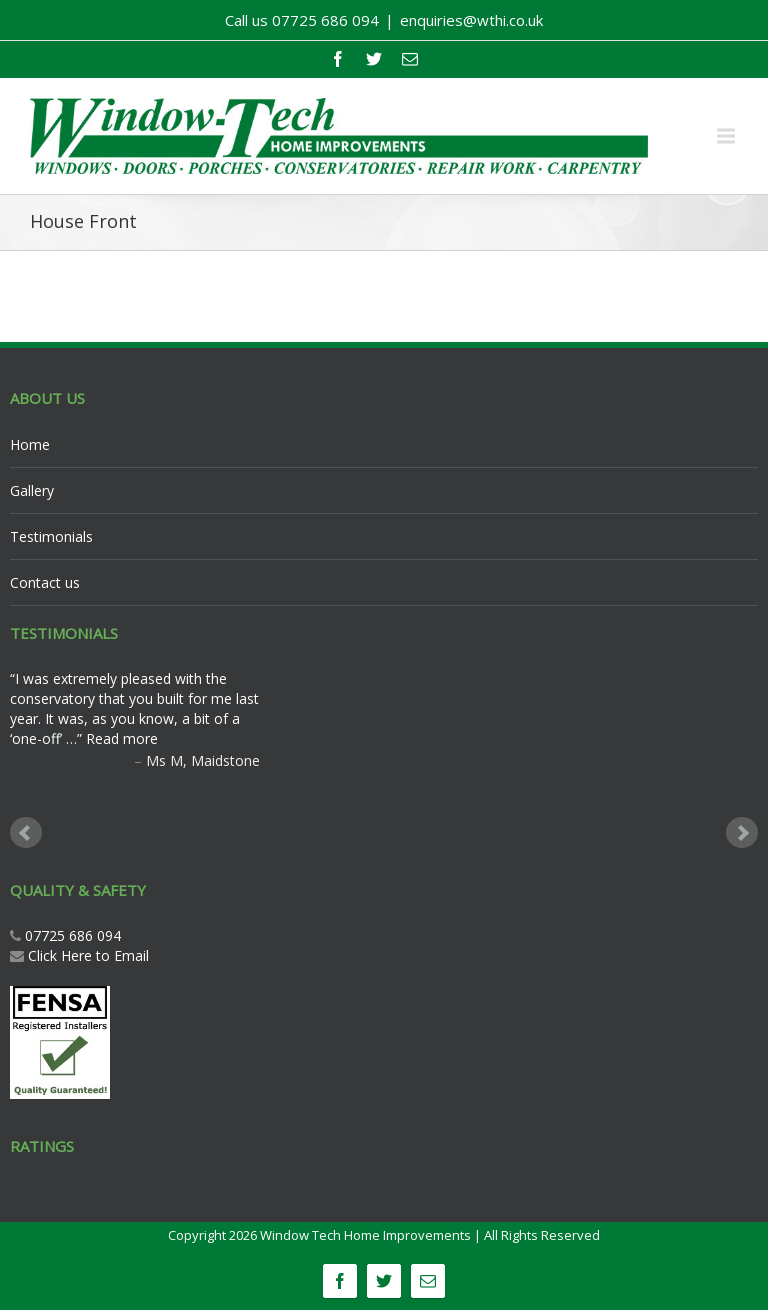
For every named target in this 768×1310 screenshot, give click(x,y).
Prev (26, 833)
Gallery (32, 490)
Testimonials (51, 536)
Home (30, 444)
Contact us (45, 582)
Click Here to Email (88, 955)
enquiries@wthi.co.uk (471, 20)
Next (742, 833)
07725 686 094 (71, 935)
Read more (122, 738)
